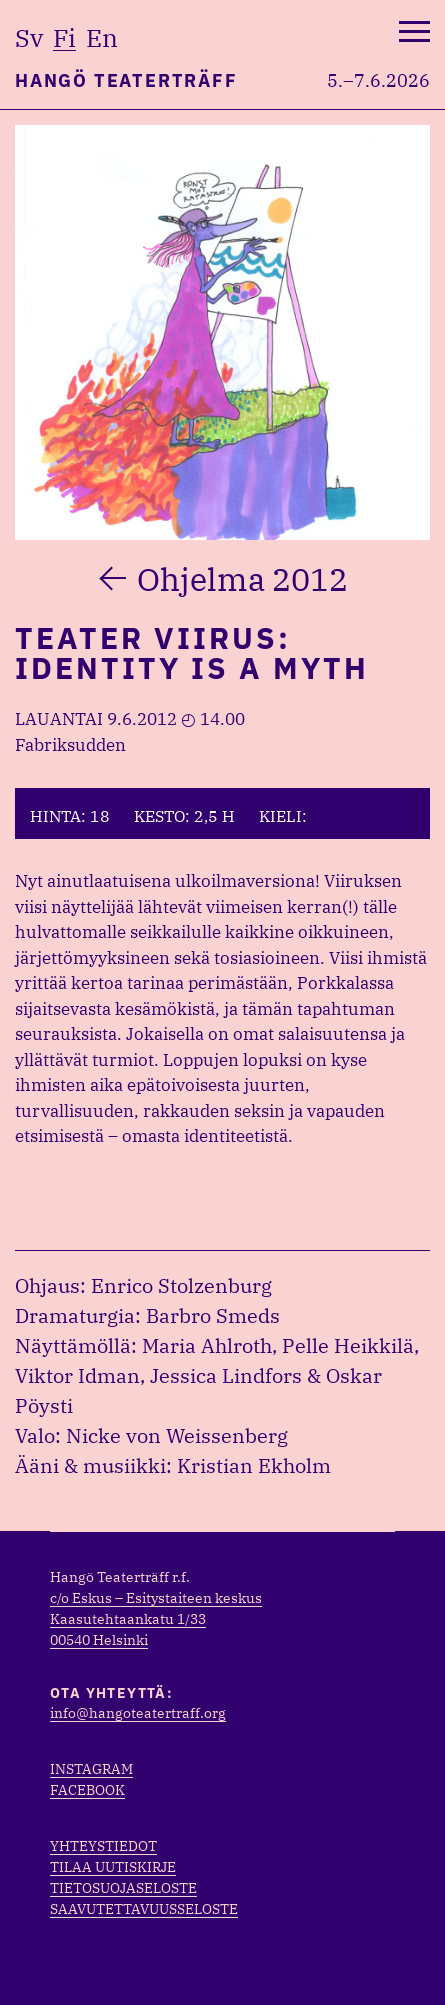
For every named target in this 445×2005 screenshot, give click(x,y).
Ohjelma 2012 (242, 579)
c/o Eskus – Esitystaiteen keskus (156, 1598)
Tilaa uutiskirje (113, 1867)
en (102, 37)
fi (64, 37)
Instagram (91, 1769)
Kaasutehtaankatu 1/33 (128, 1619)
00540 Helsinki (99, 1640)
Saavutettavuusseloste (144, 1909)
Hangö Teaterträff (126, 80)
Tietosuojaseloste (123, 1888)
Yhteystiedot (103, 1846)
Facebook (87, 1790)
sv (29, 37)
